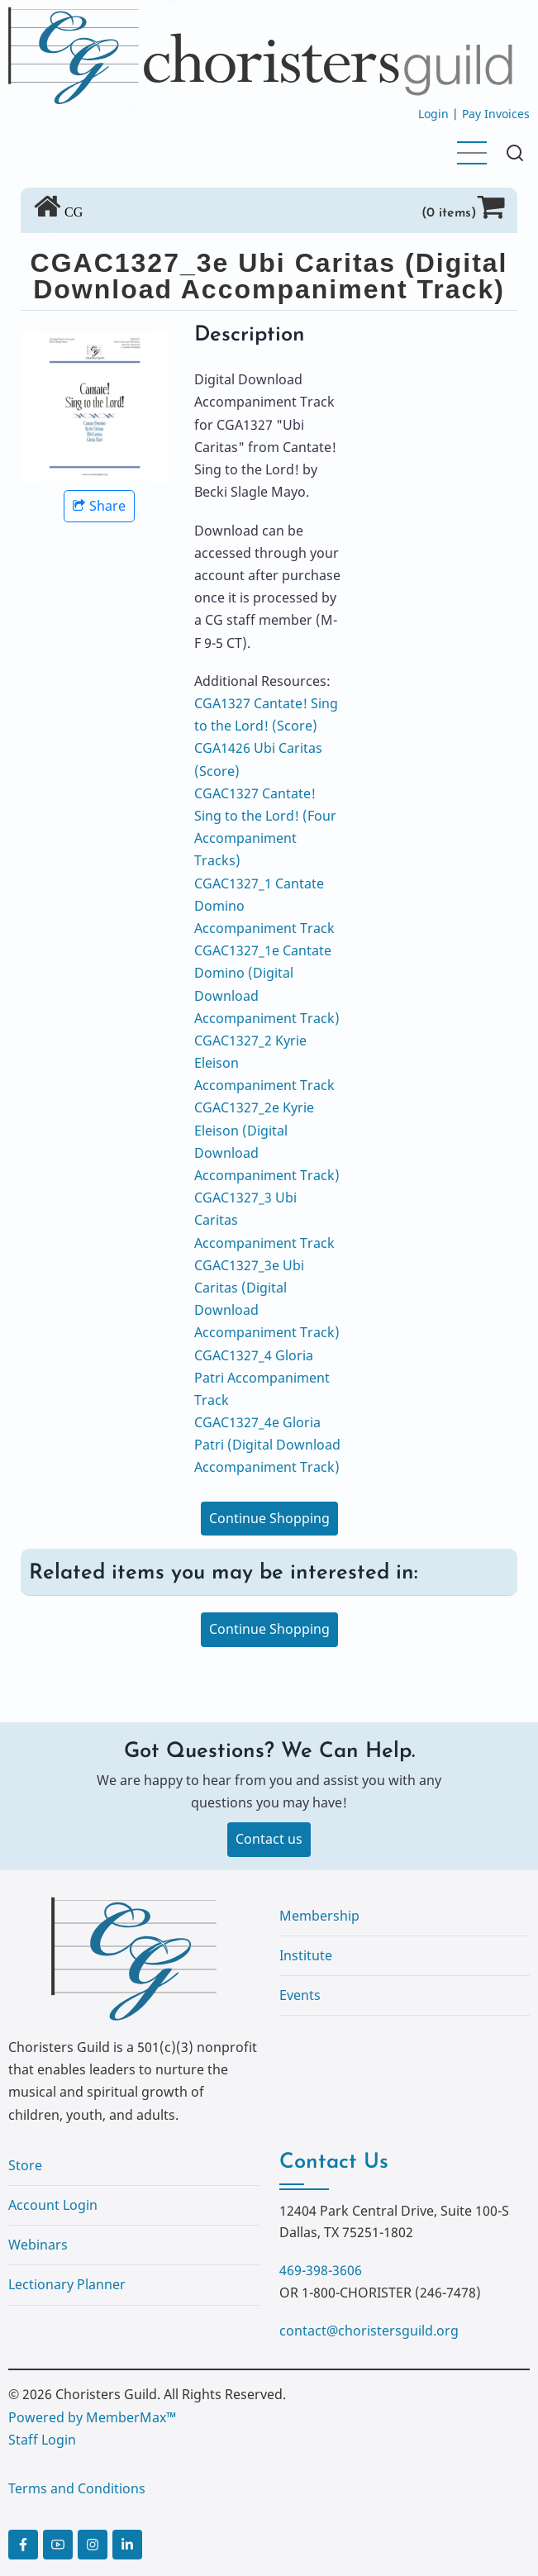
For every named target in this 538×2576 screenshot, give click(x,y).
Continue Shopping (269, 1518)
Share (99, 506)
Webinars (38, 2245)
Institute (305, 1955)
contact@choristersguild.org (369, 2330)
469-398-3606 (320, 2270)
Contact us (269, 1839)
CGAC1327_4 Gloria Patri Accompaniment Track (262, 1377)
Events (300, 1995)
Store (25, 2165)
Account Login (53, 2205)
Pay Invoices (496, 113)
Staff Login (42, 2440)
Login (433, 113)
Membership (319, 1916)
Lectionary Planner (67, 2284)
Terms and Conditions (76, 2488)
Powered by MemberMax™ (92, 2417)
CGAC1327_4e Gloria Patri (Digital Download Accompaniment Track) (267, 1444)
